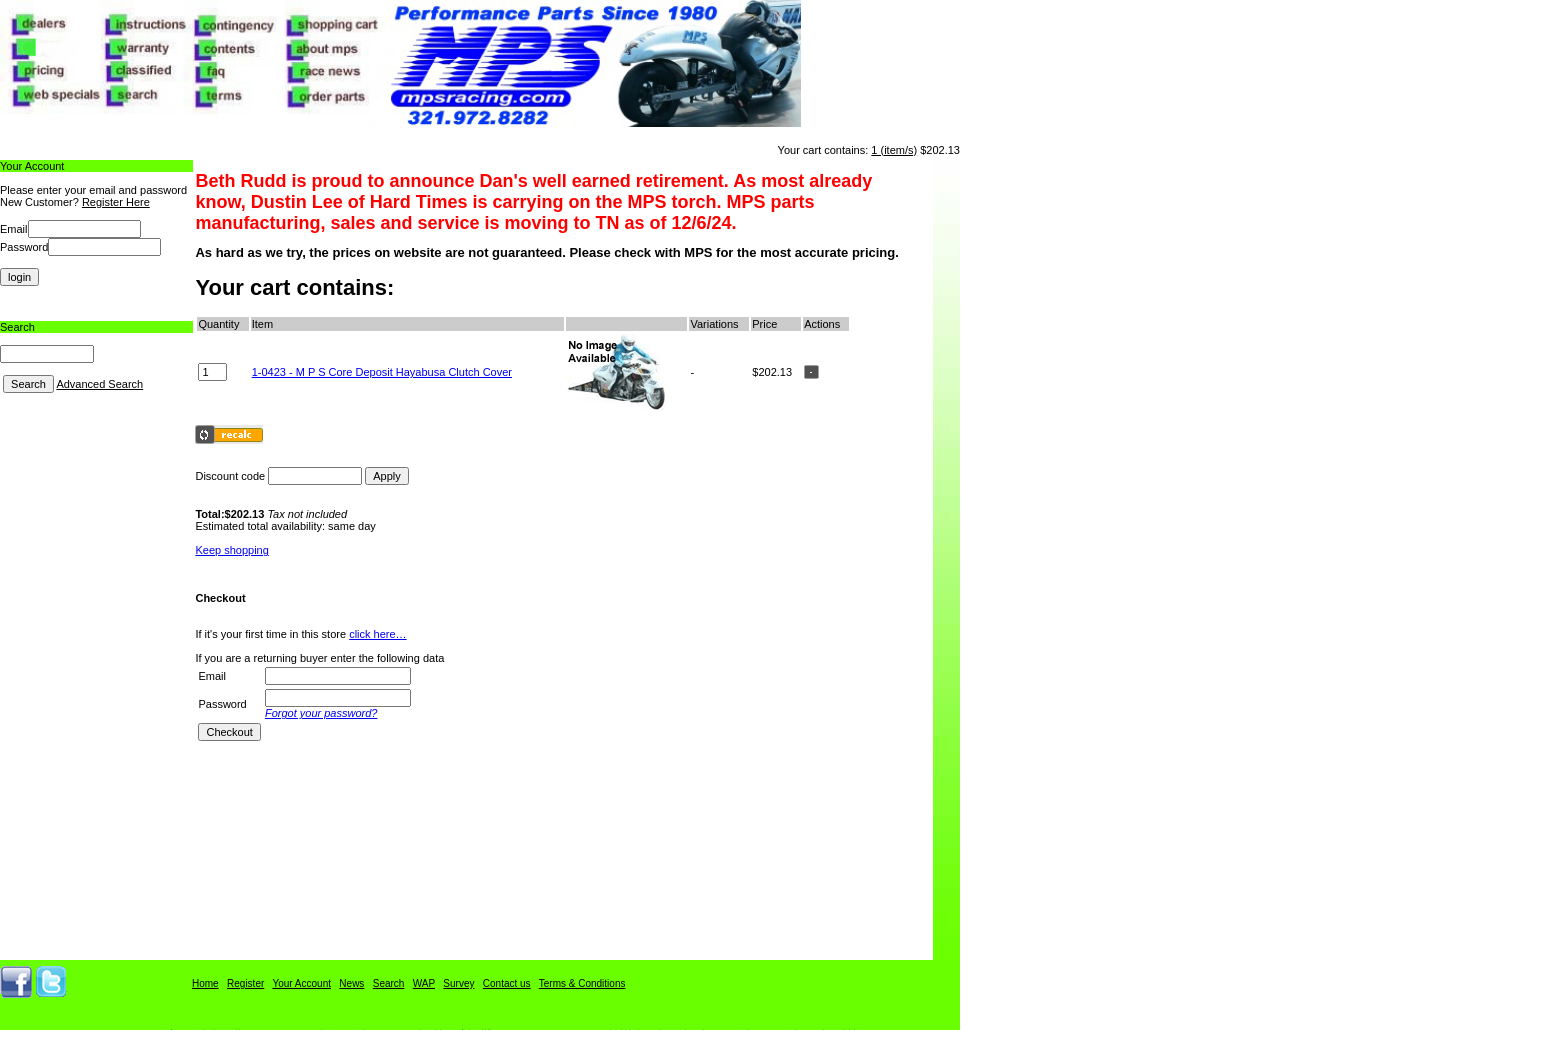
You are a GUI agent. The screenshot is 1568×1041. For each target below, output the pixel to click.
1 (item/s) (894, 150)
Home (205, 983)
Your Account (301, 983)
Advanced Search (99, 384)
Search (389, 983)
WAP (424, 983)
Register (245, 983)
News (351, 983)
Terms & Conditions (582, 983)
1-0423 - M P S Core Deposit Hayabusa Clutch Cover (382, 372)
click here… (377, 634)
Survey (458, 983)
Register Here (116, 202)
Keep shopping (231, 550)
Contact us (507, 983)
